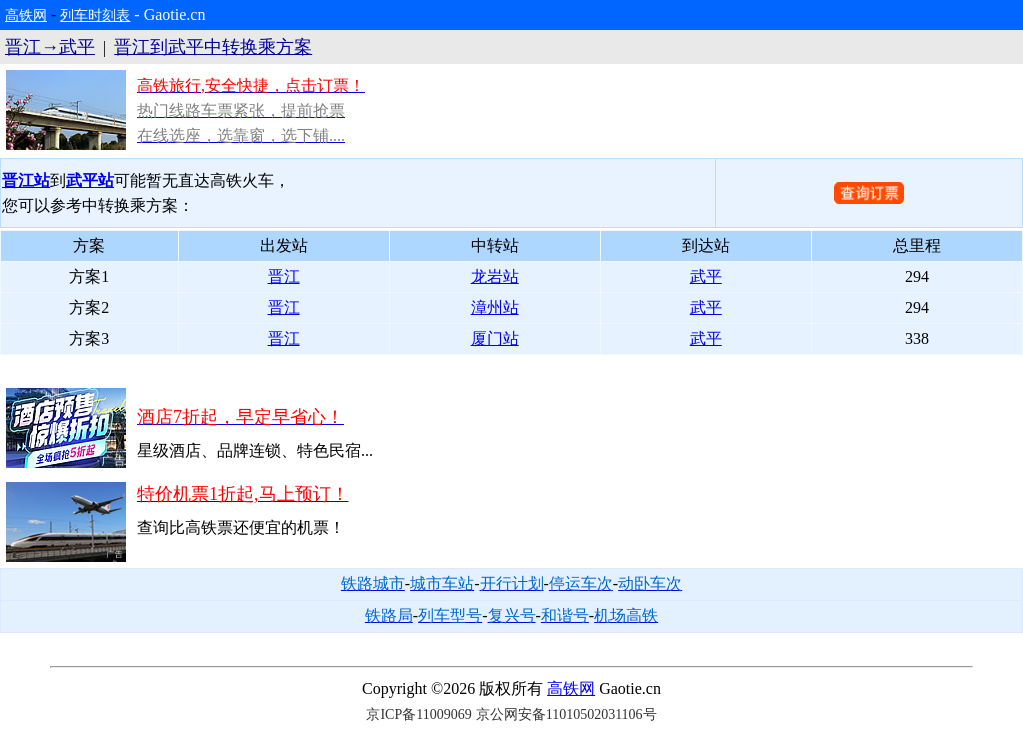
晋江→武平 (50, 47)
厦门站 (495, 338)
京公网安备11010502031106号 (566, 714)
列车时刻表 (95, 15)
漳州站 (495, 307)
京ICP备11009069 (418, 714)
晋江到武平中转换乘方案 (213, 47)
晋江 (284, 276)
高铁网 (26, 15)
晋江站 (26, 180)
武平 (706, 276)
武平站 (90, 180)
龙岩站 (495, 276)
